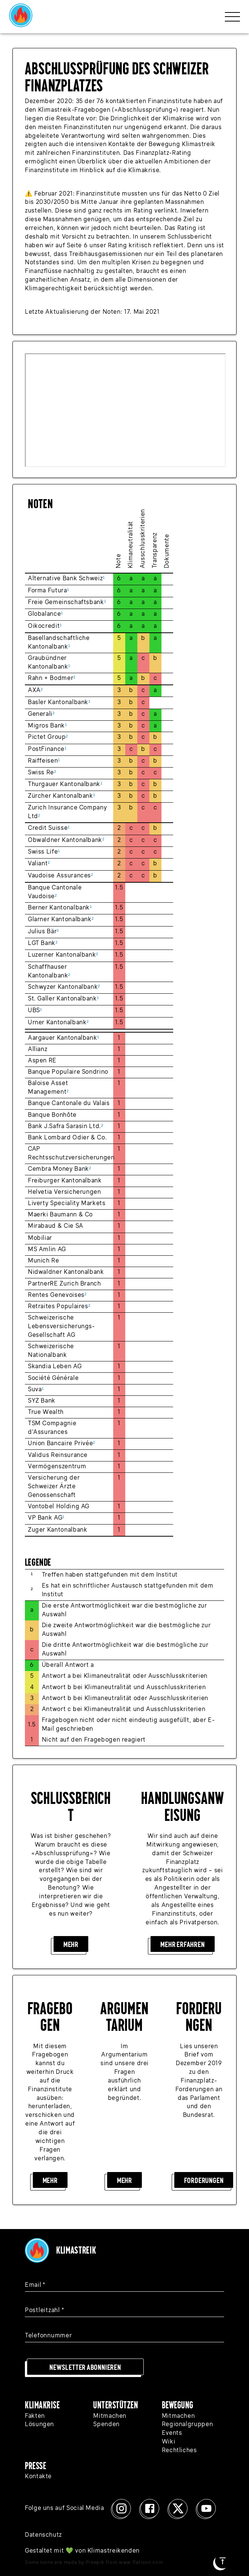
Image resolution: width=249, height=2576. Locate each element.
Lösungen (39, 2425)
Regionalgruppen (187, 2425)
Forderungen (204, 2180)
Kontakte (38, 2477)
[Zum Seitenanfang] (222, 2560)
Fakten (35, 2416)
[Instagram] (121, 2508)
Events (172, 2433)
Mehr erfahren (182, 1944)
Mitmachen (109, 2416)
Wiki (168, 2442)
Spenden (106, 2425)
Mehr (70, 1944)
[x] (178, 2508)
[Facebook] (149, 2508)
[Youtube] (206, 2508)
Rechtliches (179, 2451)
